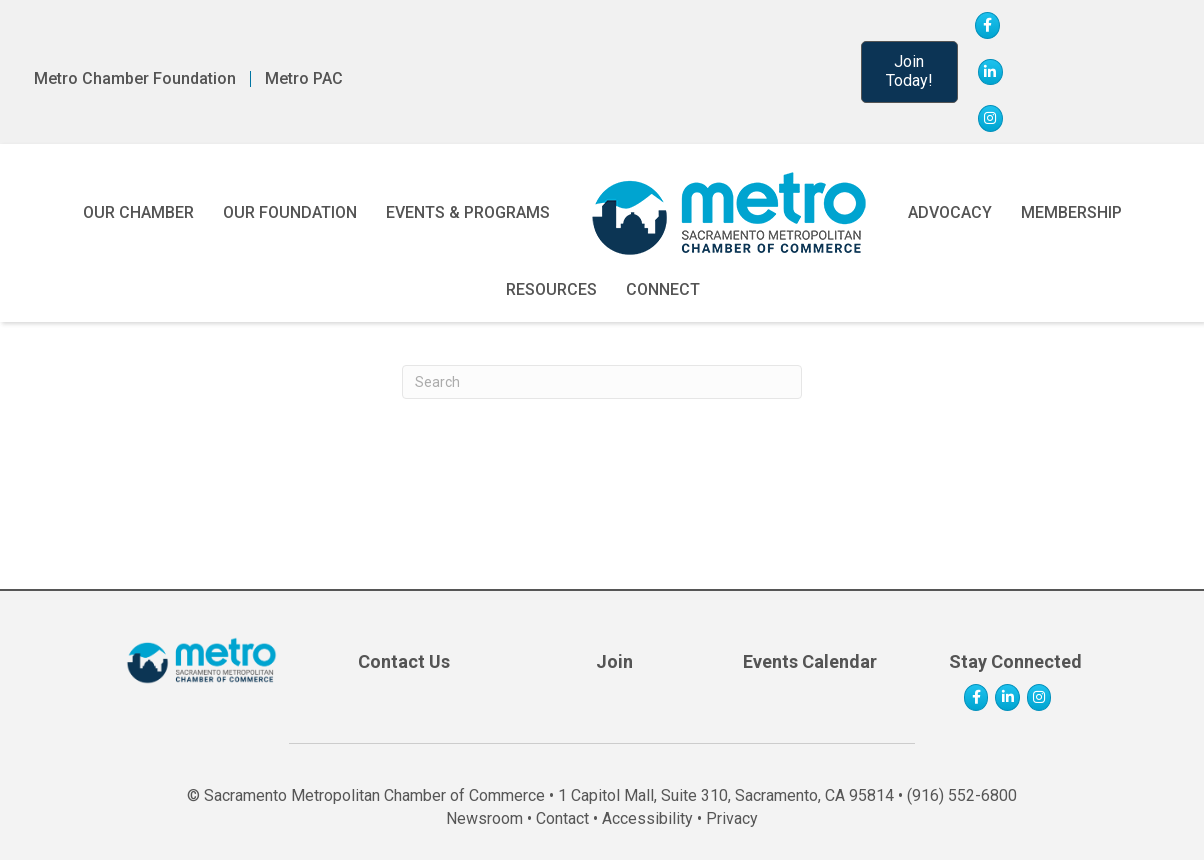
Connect (663, 289)
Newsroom (484, 818)
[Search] (602, 382)
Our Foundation (290, 212)
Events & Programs (468, 212)
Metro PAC (304, 79)
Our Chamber (138, 212)
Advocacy (950, 212)
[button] (909, 72)
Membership (1071, 212)
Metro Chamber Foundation (135, 79)
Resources (551, 289)
